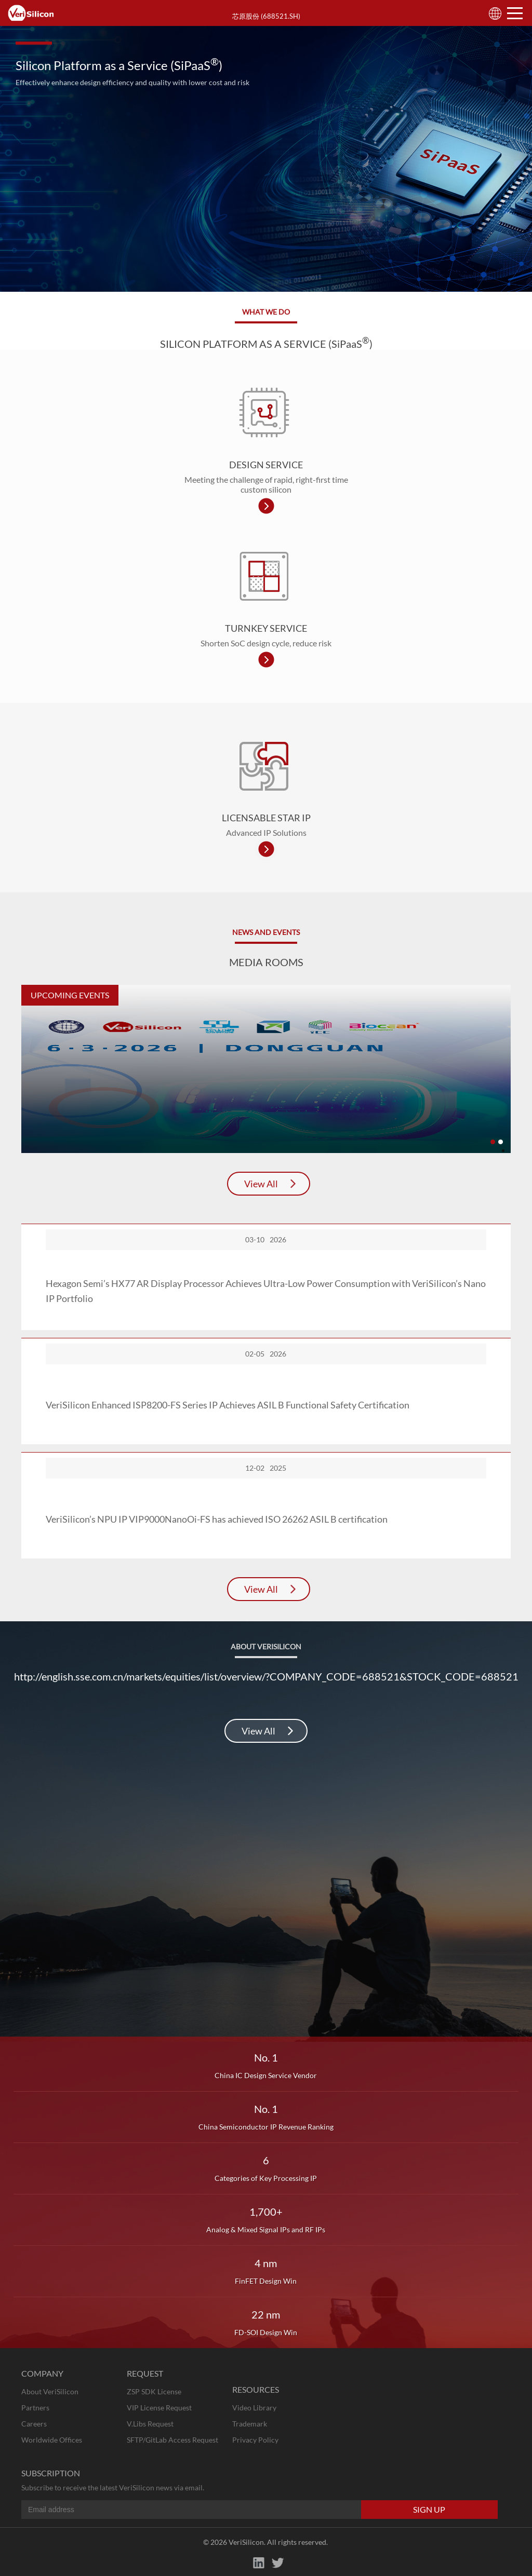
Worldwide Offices (51, 2439)
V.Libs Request (150, 2423)
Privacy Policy (255, 2439)
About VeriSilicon (49, 2391)
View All (261, 1183)
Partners (35, 2407)
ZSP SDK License (154, 2391)
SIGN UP (429, 2509)
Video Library (254, 2407)
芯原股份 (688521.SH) (266, 16)
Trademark (249, 2423)
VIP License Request (159, 2407)
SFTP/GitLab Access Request (172, 2439)
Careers (34, 2423)
